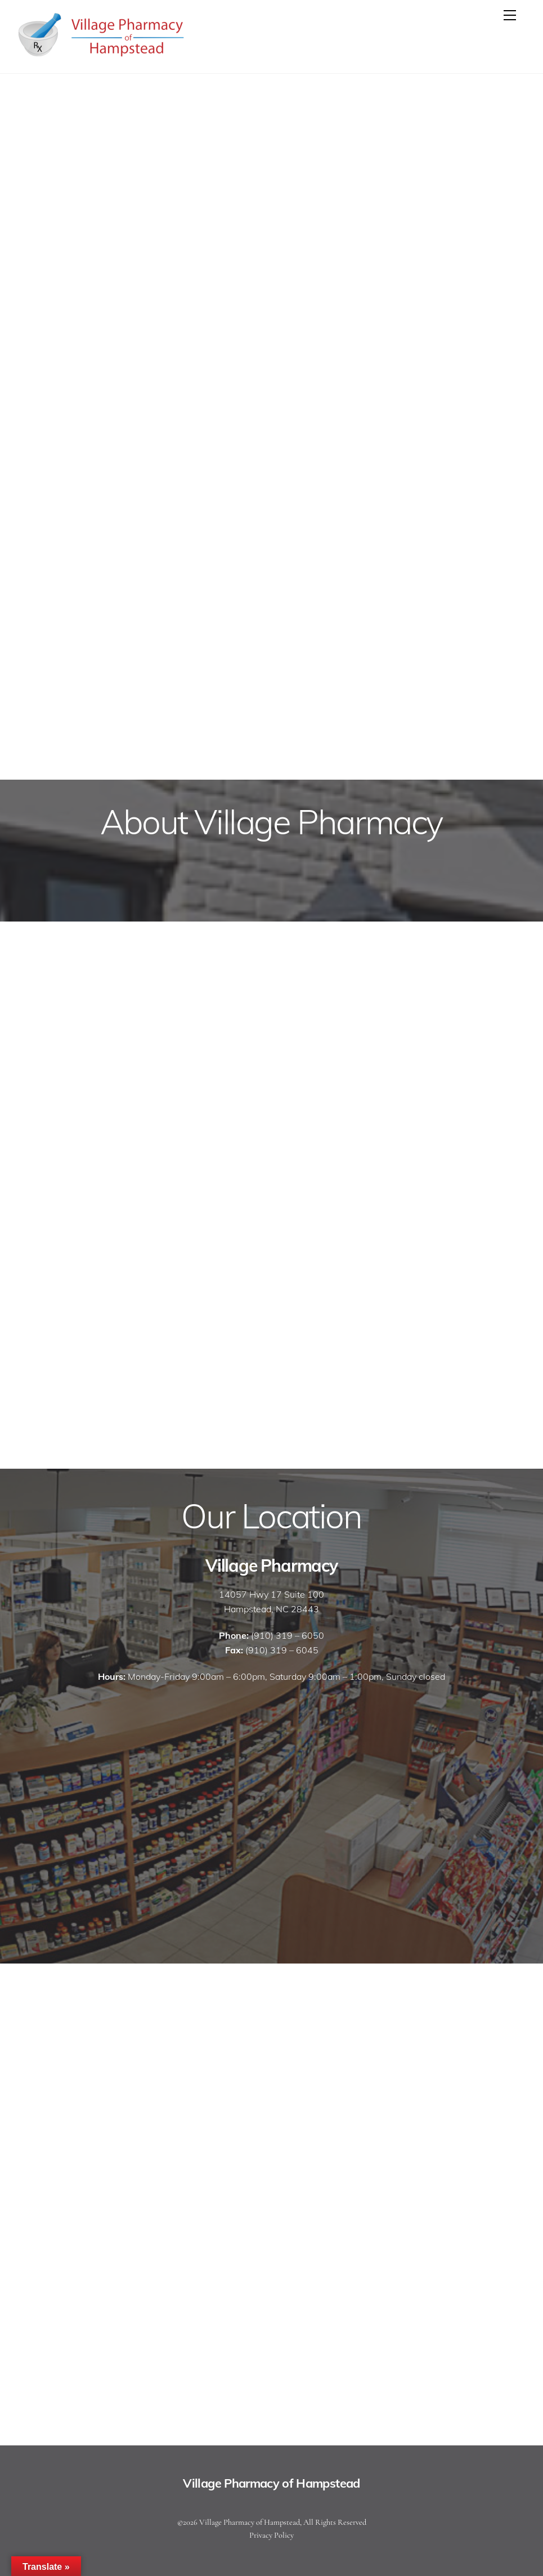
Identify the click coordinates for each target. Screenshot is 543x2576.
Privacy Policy (271, 2535)
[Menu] (510, 15)
